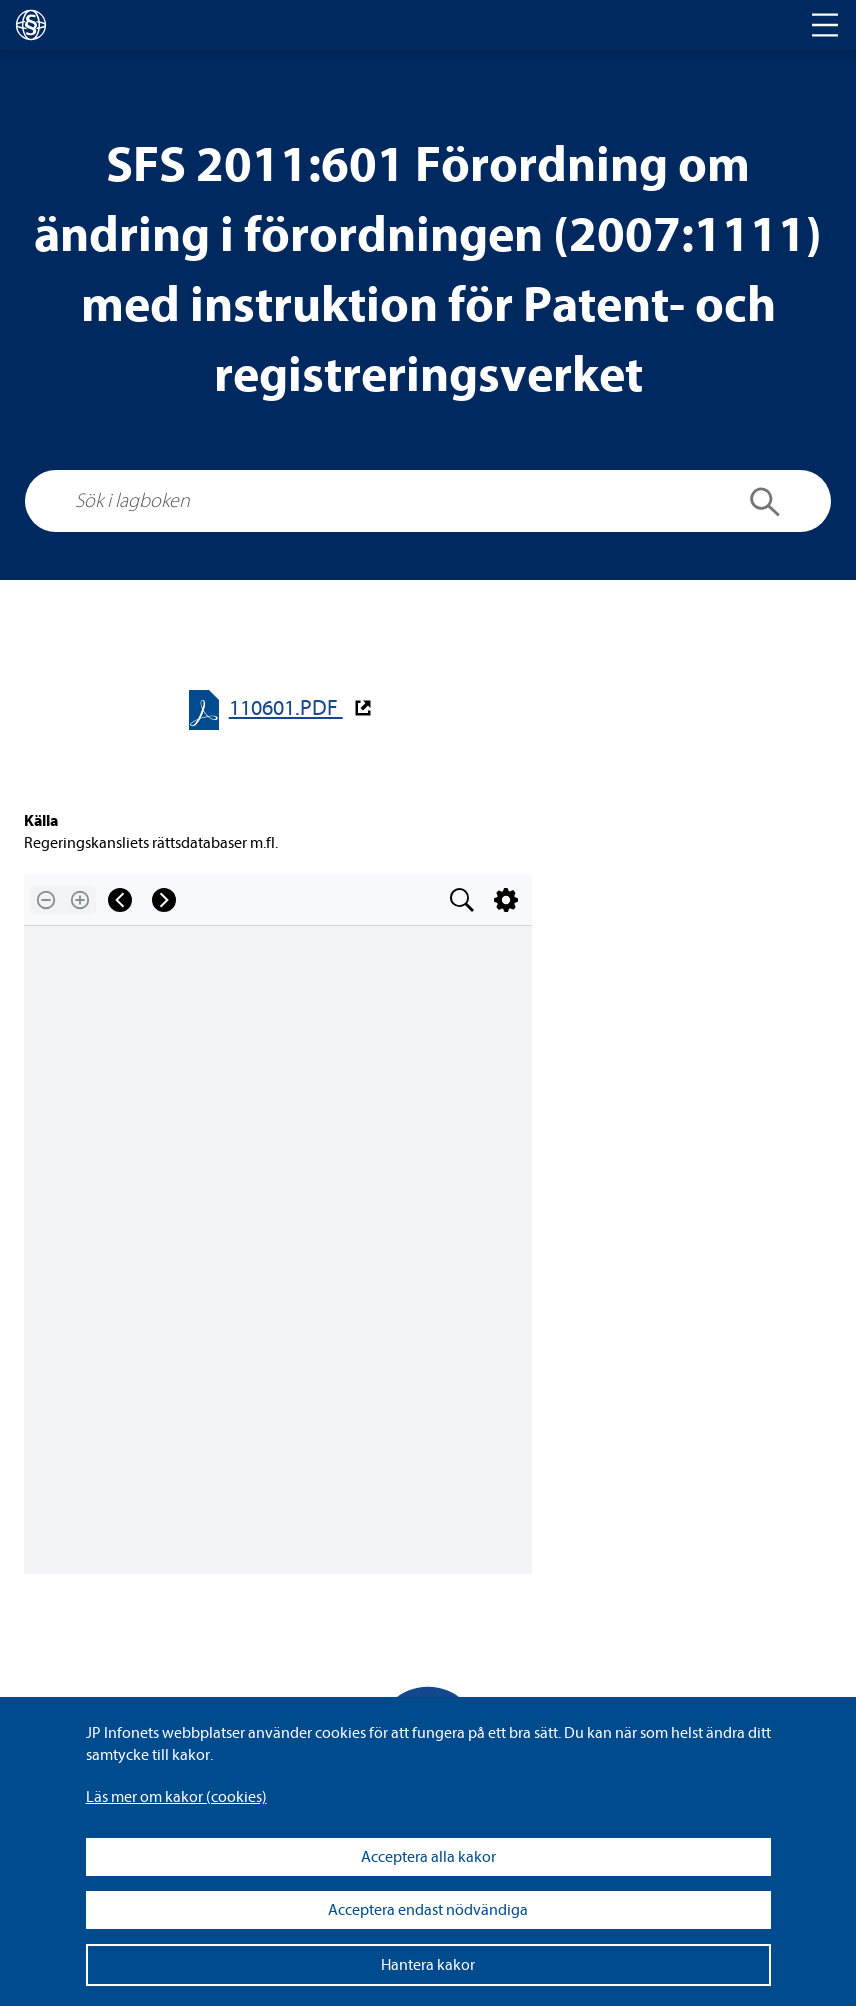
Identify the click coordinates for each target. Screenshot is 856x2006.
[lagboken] (31, 25)
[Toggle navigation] (825, 25)
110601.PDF (286, 708)
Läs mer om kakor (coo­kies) (176, 1797)
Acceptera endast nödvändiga (428, 1910)
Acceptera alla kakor (428, 1857)
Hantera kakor (428, 1965)
